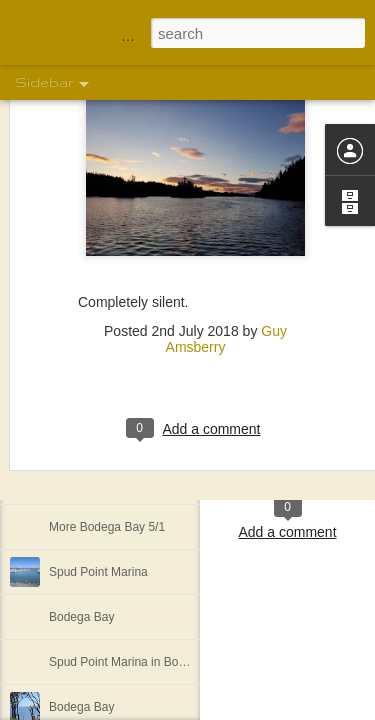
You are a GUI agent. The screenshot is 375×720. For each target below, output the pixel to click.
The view (73, 392)
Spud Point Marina (98, 572)
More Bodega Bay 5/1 (107, 527)
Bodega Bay (81, 617)
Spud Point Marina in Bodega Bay (139, 662)
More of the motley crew (113, 482)
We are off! (78, 437)
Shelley (288, 430)
